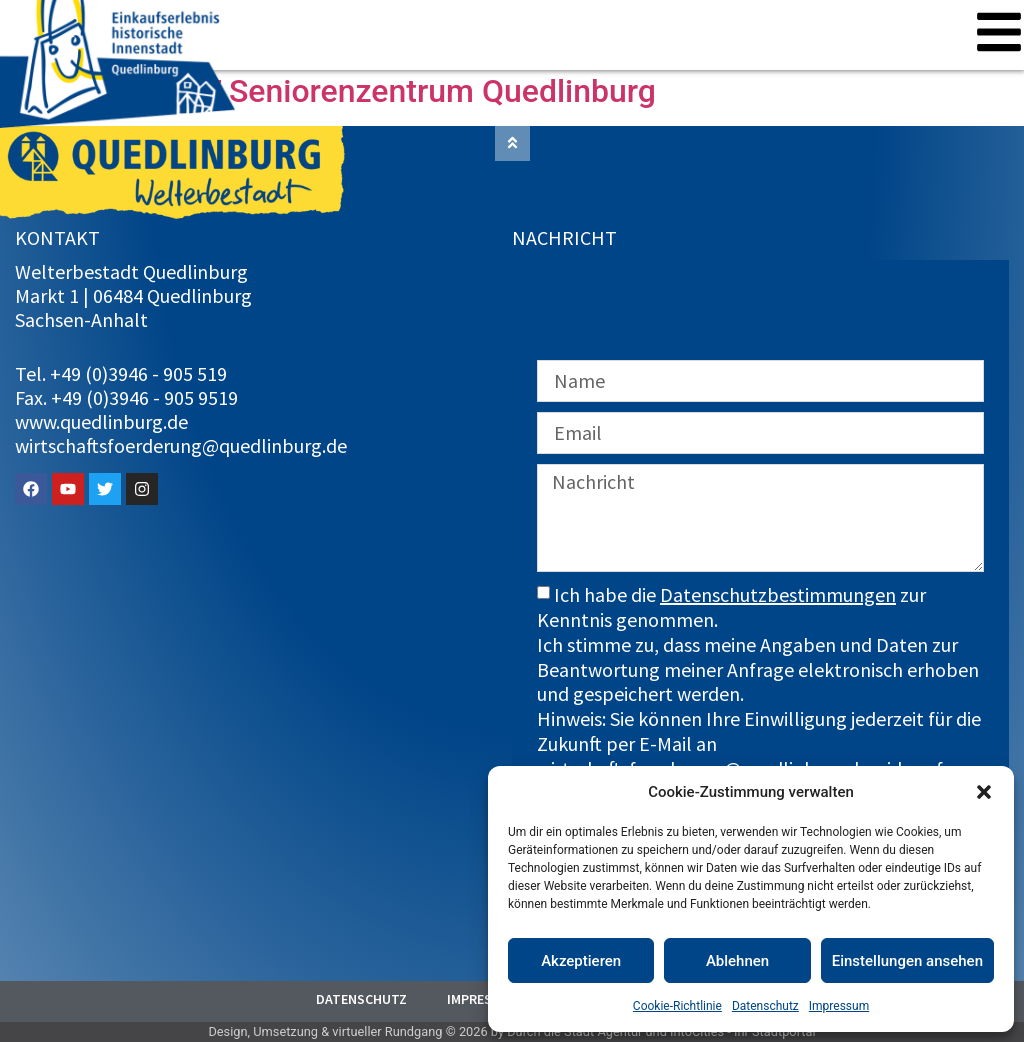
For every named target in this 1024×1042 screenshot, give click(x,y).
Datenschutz (765, 1006)
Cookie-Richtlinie (677, 1006)
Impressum (839, 1006)
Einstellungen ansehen (907, 961)
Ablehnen (737, 961)
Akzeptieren (581, 961)
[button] (984, 792)
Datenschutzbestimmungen (778, 594)
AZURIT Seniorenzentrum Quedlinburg (384, 91)
